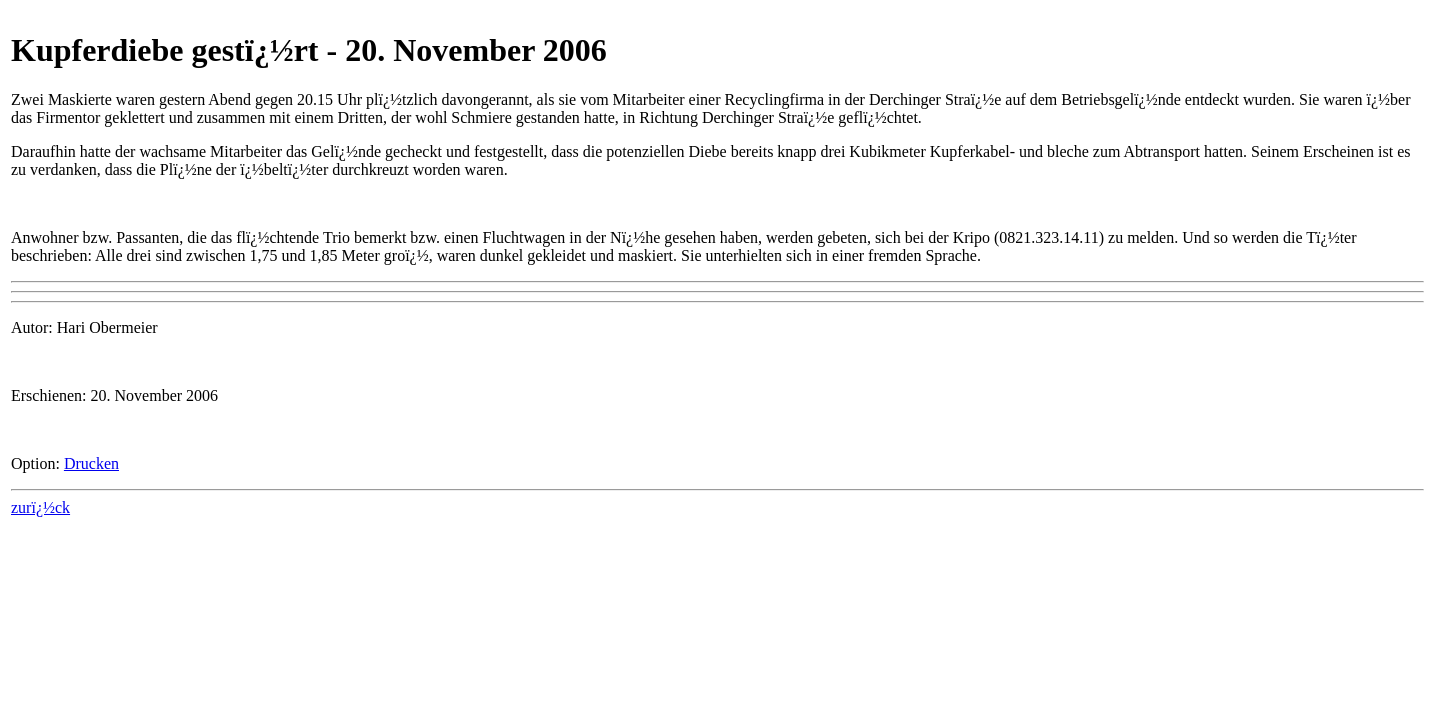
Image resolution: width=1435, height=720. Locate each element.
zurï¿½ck (40, 507)
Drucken (91, 463)
